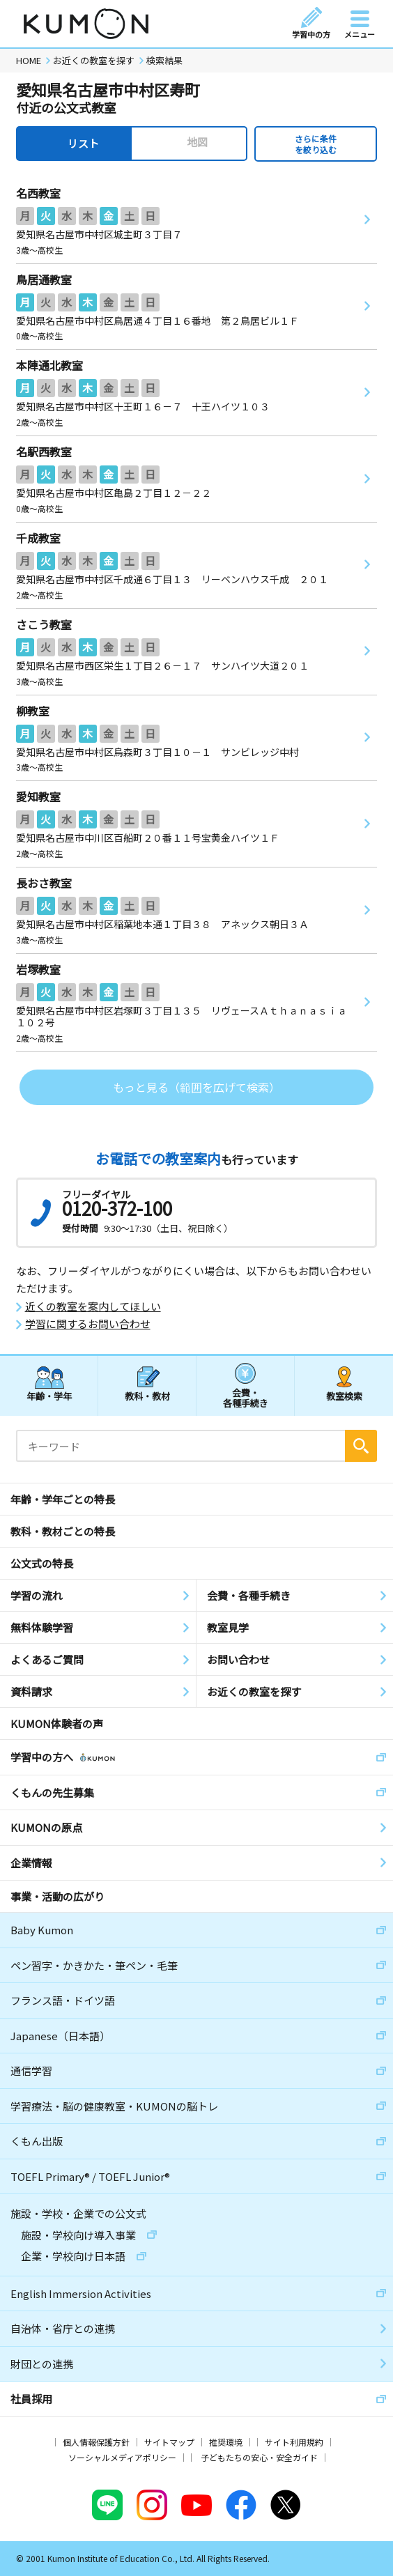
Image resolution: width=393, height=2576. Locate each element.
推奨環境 (225, 2442)
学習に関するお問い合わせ (88, 1324)
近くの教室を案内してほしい (93, 1306)
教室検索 (344, 1396)
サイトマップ (169, 2442)
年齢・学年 (49, 1396)
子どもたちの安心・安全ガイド (259, 2457)
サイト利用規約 (294, 2442)
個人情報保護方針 (96, 2442)
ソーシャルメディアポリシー (122, 2457)
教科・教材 (147, 1396)
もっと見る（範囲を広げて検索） (196, 1087)
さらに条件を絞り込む (316, 143)
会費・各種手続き (245, 1397)
